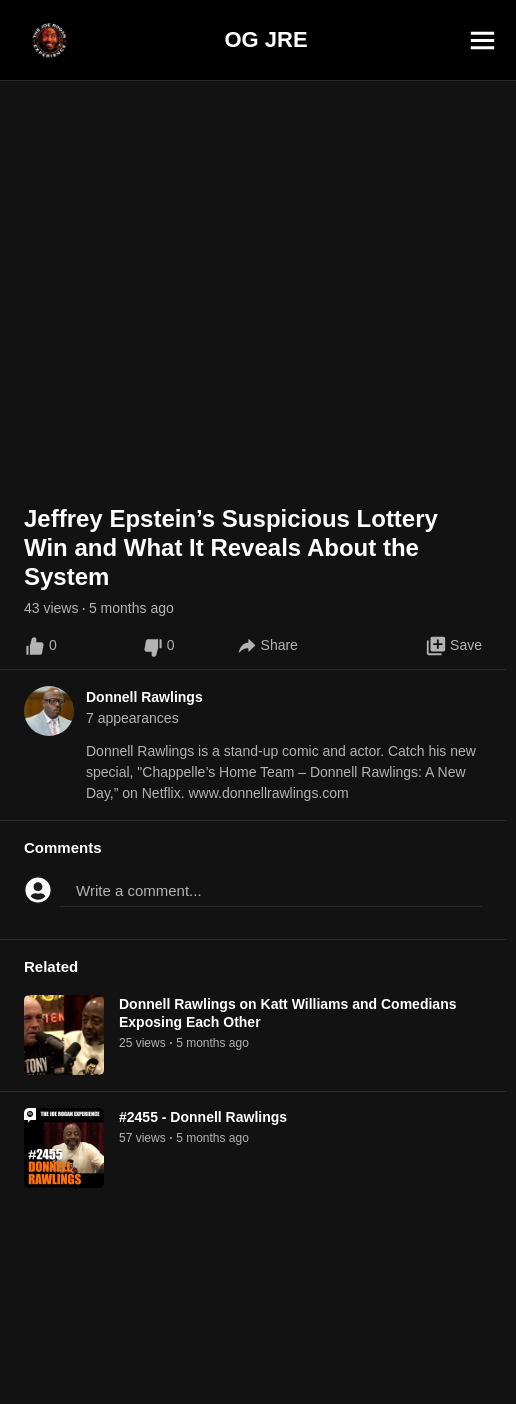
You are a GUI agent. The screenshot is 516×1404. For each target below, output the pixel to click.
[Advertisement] (258, 1359)
